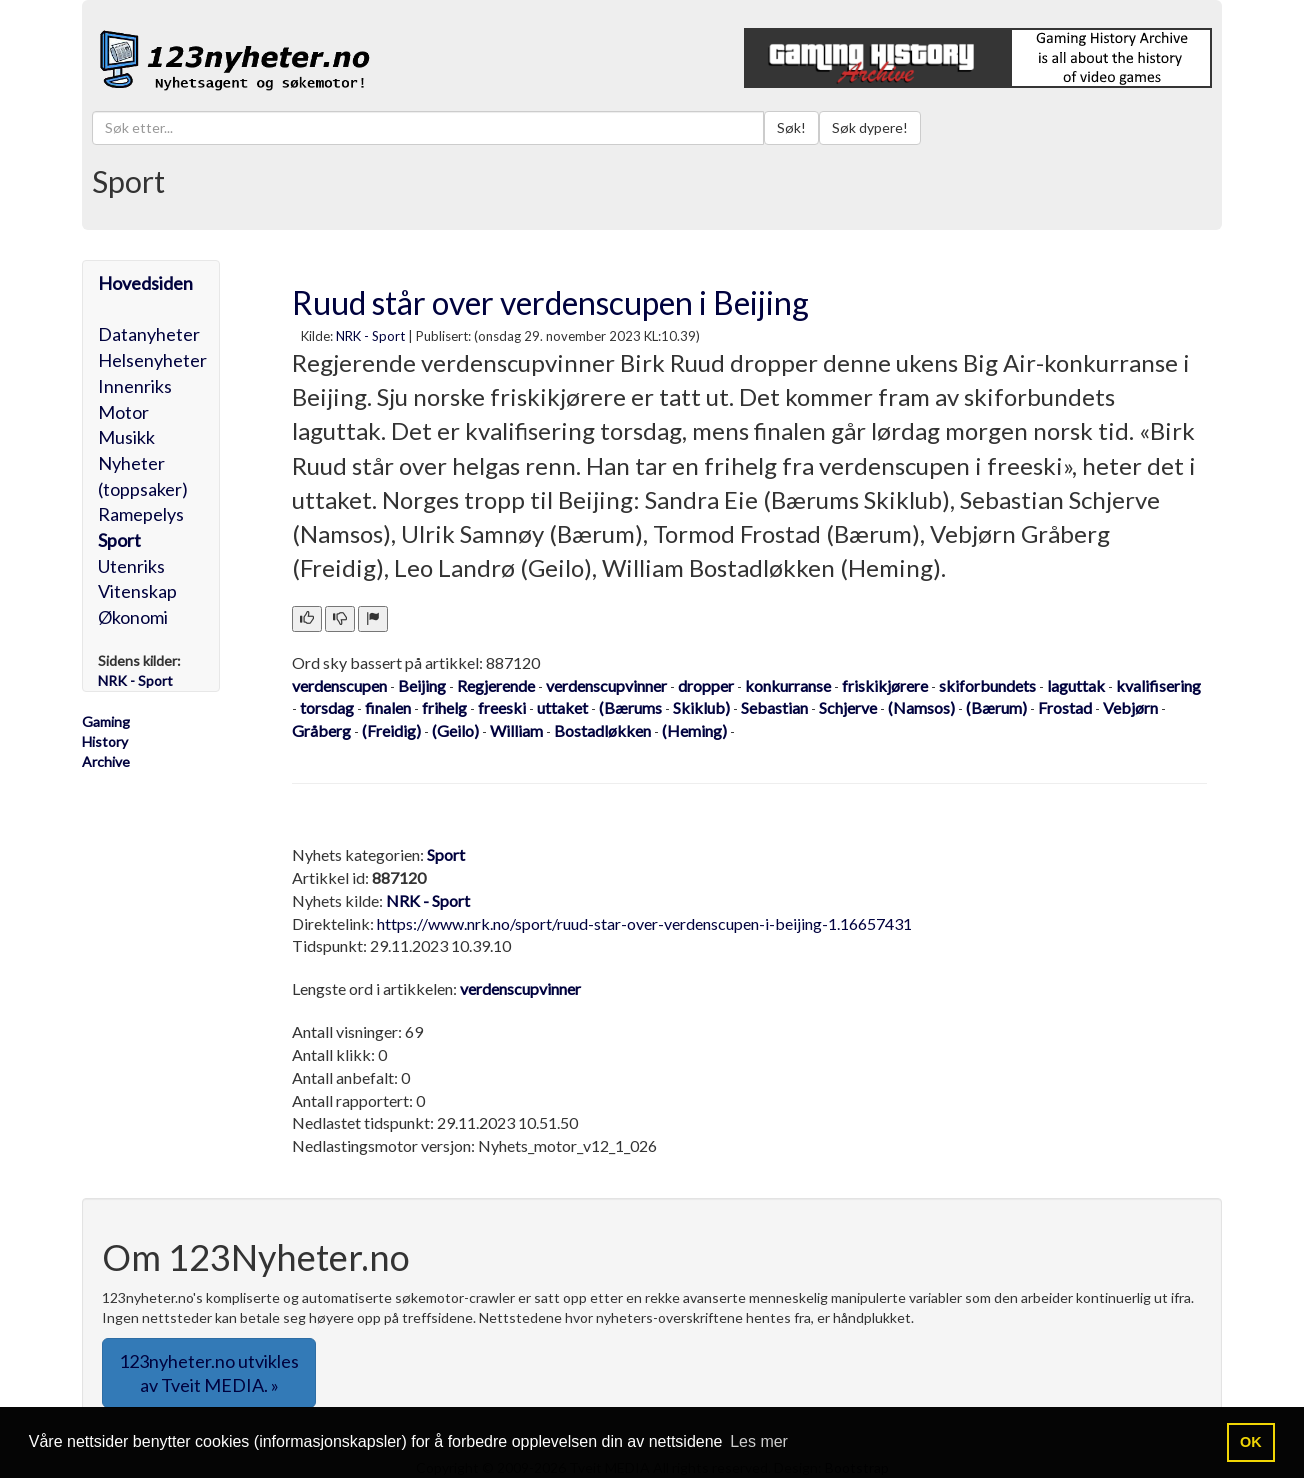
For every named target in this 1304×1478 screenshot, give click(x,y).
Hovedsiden (145, 283)
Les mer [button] (759, 1441)
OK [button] (1251, 1442)
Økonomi (133, 617)
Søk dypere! (870, 127)
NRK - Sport (370, 336)
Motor (123, 412)
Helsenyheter (152, 360)
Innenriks (135, 386)
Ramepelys (141, 514)
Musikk (126, 437)
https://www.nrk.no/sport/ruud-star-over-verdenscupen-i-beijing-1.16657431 (644, 923)
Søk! (791, 127)
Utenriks (131, 566)
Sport (119, 540)
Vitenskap (137, 591)
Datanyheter (149, 334)
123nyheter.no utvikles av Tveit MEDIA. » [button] (209, 1373)
